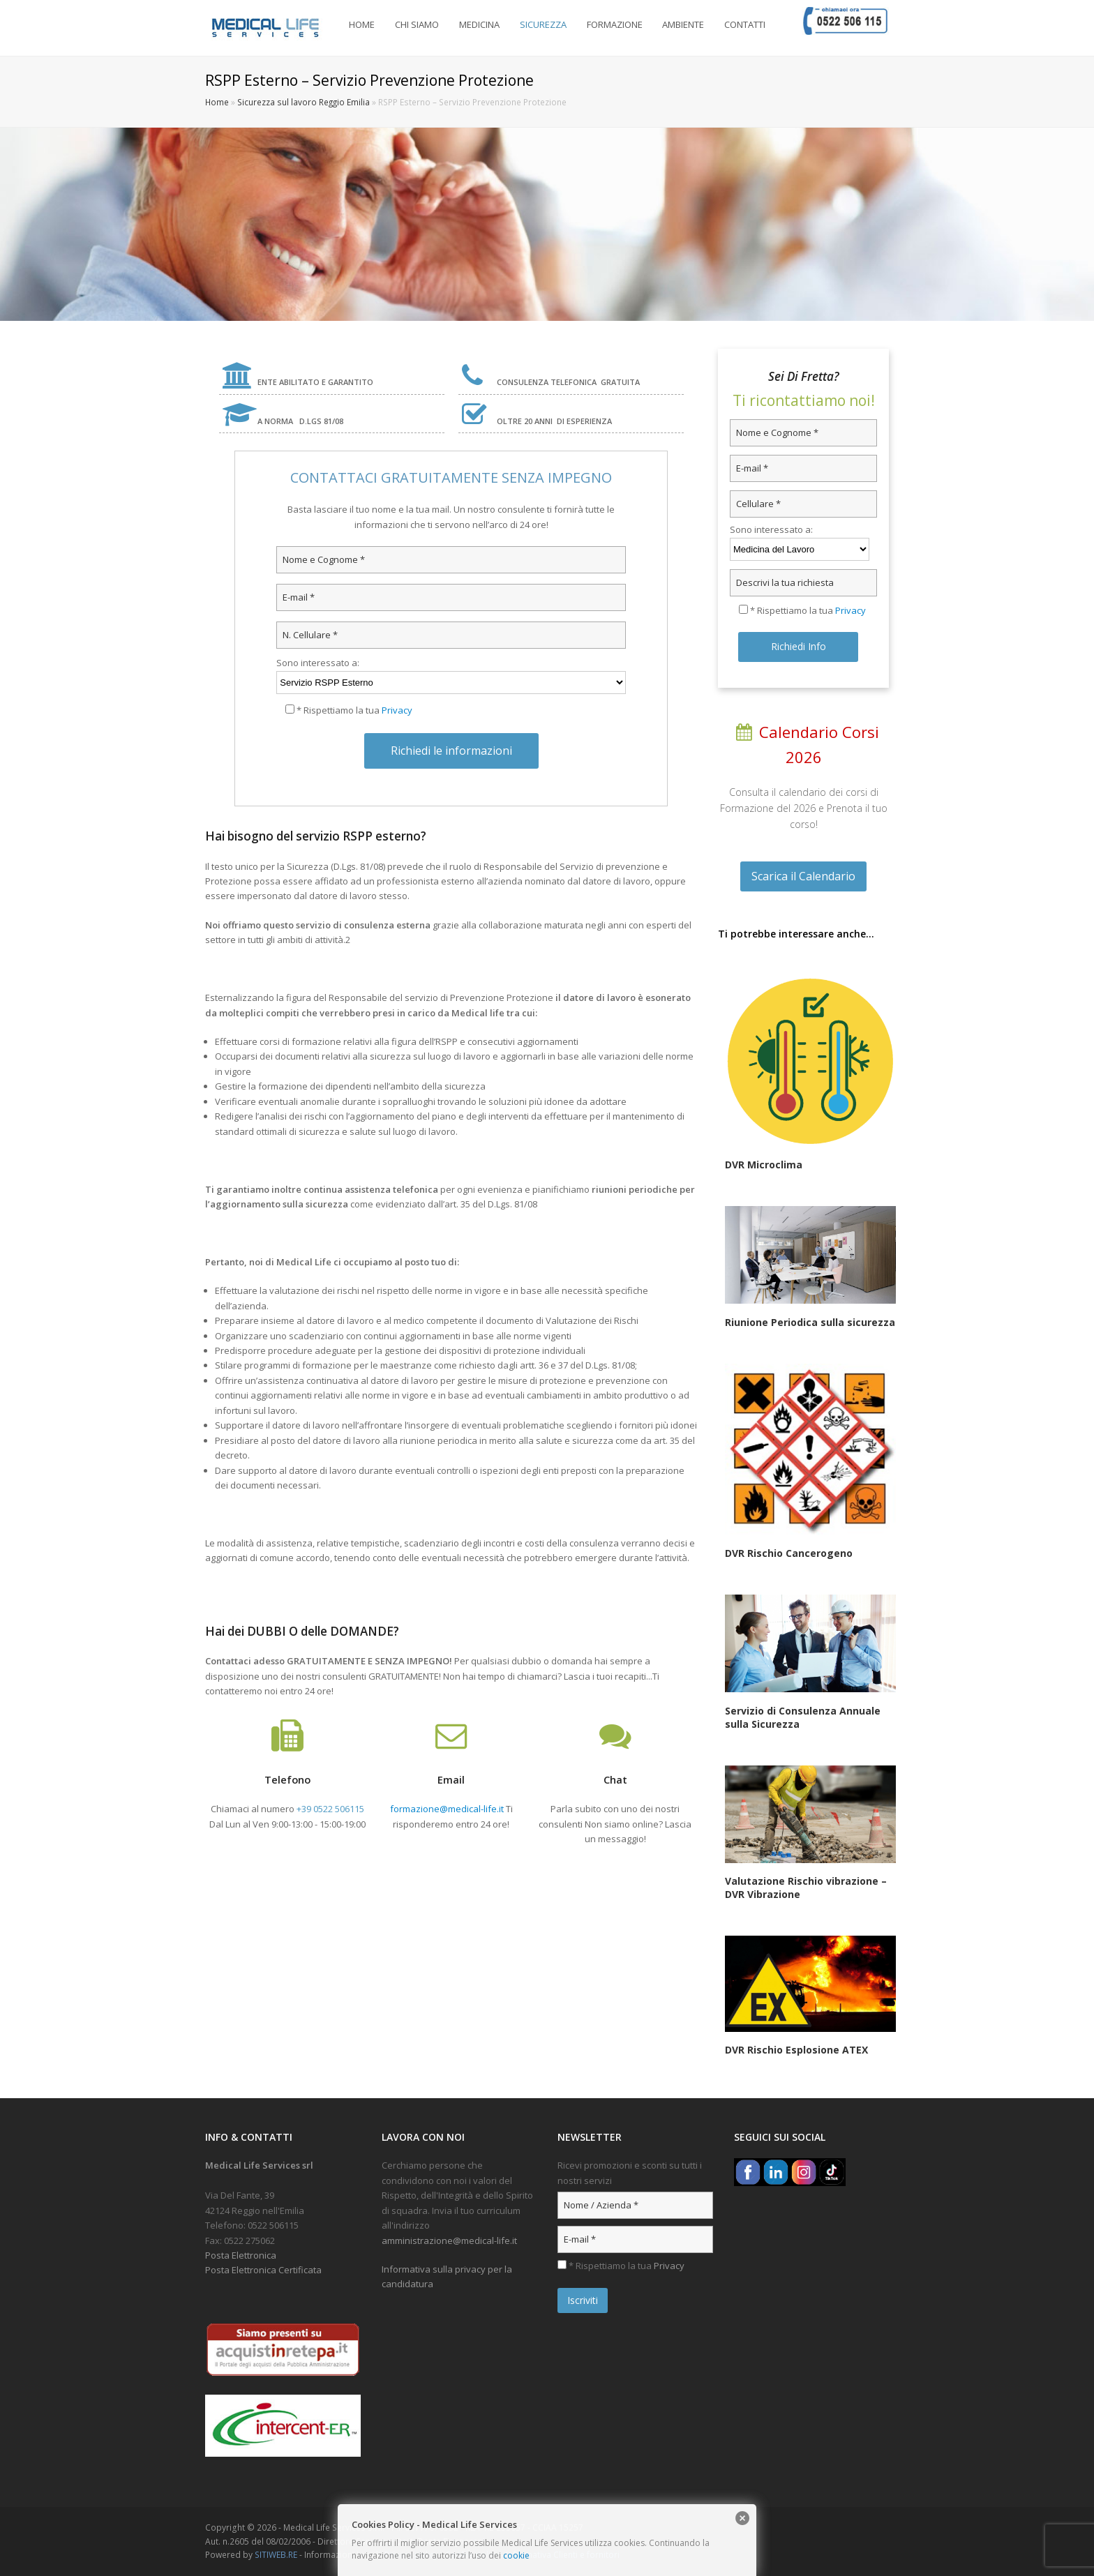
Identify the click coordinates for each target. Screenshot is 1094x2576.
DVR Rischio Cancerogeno (789, 1553)
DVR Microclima (763, 1164)
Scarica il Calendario (803, 876)
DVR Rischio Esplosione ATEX (796, 2049)
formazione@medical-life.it (447, 1808)
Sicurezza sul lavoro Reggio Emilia (303, 101)
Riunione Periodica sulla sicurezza (810, 1322)
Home (217, 101)
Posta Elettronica (240, 2255)
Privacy (397, 710)
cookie (516, 2555)
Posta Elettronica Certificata (263, 2270)
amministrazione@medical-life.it (449, 2240)
